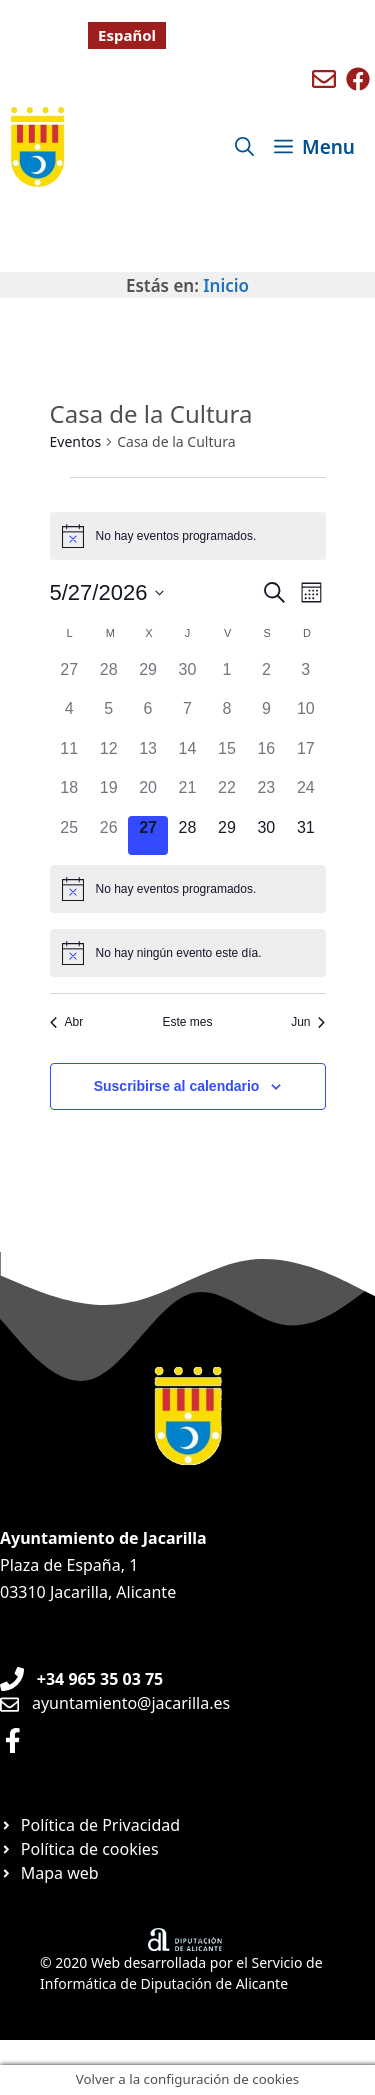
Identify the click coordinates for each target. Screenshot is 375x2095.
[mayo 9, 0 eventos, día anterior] (266, 716)
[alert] (188, 536)
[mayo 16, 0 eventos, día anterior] (266, 756)
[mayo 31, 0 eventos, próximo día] (305, 835)
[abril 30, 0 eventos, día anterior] (187, 677)
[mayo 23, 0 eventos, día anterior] (266, 795)
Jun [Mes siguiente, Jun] (308, 1022)
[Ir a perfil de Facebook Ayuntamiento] (13, 1740)
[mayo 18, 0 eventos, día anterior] (69, 795)
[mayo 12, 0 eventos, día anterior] (108, 756)
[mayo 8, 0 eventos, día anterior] (226, 716)
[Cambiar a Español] (127, 35)
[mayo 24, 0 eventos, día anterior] (305, 795)
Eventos (76, 441)
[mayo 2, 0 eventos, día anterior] (266, 677)
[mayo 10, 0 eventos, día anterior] (305, 716)
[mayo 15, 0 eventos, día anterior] (226, 756)
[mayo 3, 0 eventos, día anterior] (305, 677)
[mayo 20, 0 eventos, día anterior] (147, 795)
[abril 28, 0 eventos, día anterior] (108, 677)
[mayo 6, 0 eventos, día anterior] (147, 716)
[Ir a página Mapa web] (49, 1873)
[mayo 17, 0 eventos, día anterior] (305, 756)
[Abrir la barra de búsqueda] (244, 147)
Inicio (226, 285)
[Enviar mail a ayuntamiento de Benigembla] (324, 79)
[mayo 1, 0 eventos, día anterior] (226, 677)
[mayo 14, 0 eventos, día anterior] (187, 756)
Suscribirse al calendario (177, 1086)
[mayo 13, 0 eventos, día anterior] (147, 756)
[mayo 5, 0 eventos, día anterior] (108, 716)
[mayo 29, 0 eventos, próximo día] (226, 835)
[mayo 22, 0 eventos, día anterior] (226, 795)
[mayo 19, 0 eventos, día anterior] (108, 795)
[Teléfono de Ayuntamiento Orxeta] (81, 1679)
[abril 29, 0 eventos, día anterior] (147, 677)
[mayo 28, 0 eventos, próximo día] (187, 835)
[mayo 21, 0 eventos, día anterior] (187, 795)
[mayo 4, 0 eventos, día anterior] (69, 716)
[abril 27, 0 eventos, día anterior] (69, 677)
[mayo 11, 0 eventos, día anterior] (69, 756)
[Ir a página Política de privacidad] (90, 1825)
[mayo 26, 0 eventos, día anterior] (108, 835)
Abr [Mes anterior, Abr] (67, 1022)
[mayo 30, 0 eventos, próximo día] (266, 835)
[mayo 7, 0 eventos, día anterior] (187, 716)
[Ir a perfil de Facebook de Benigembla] (358, 79)
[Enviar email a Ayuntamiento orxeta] (115, 1703)
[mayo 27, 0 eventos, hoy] (147, 835)
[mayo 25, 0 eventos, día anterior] (69, 835)
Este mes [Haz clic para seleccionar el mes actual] (187, 1022)
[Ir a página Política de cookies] (79, 1849)
